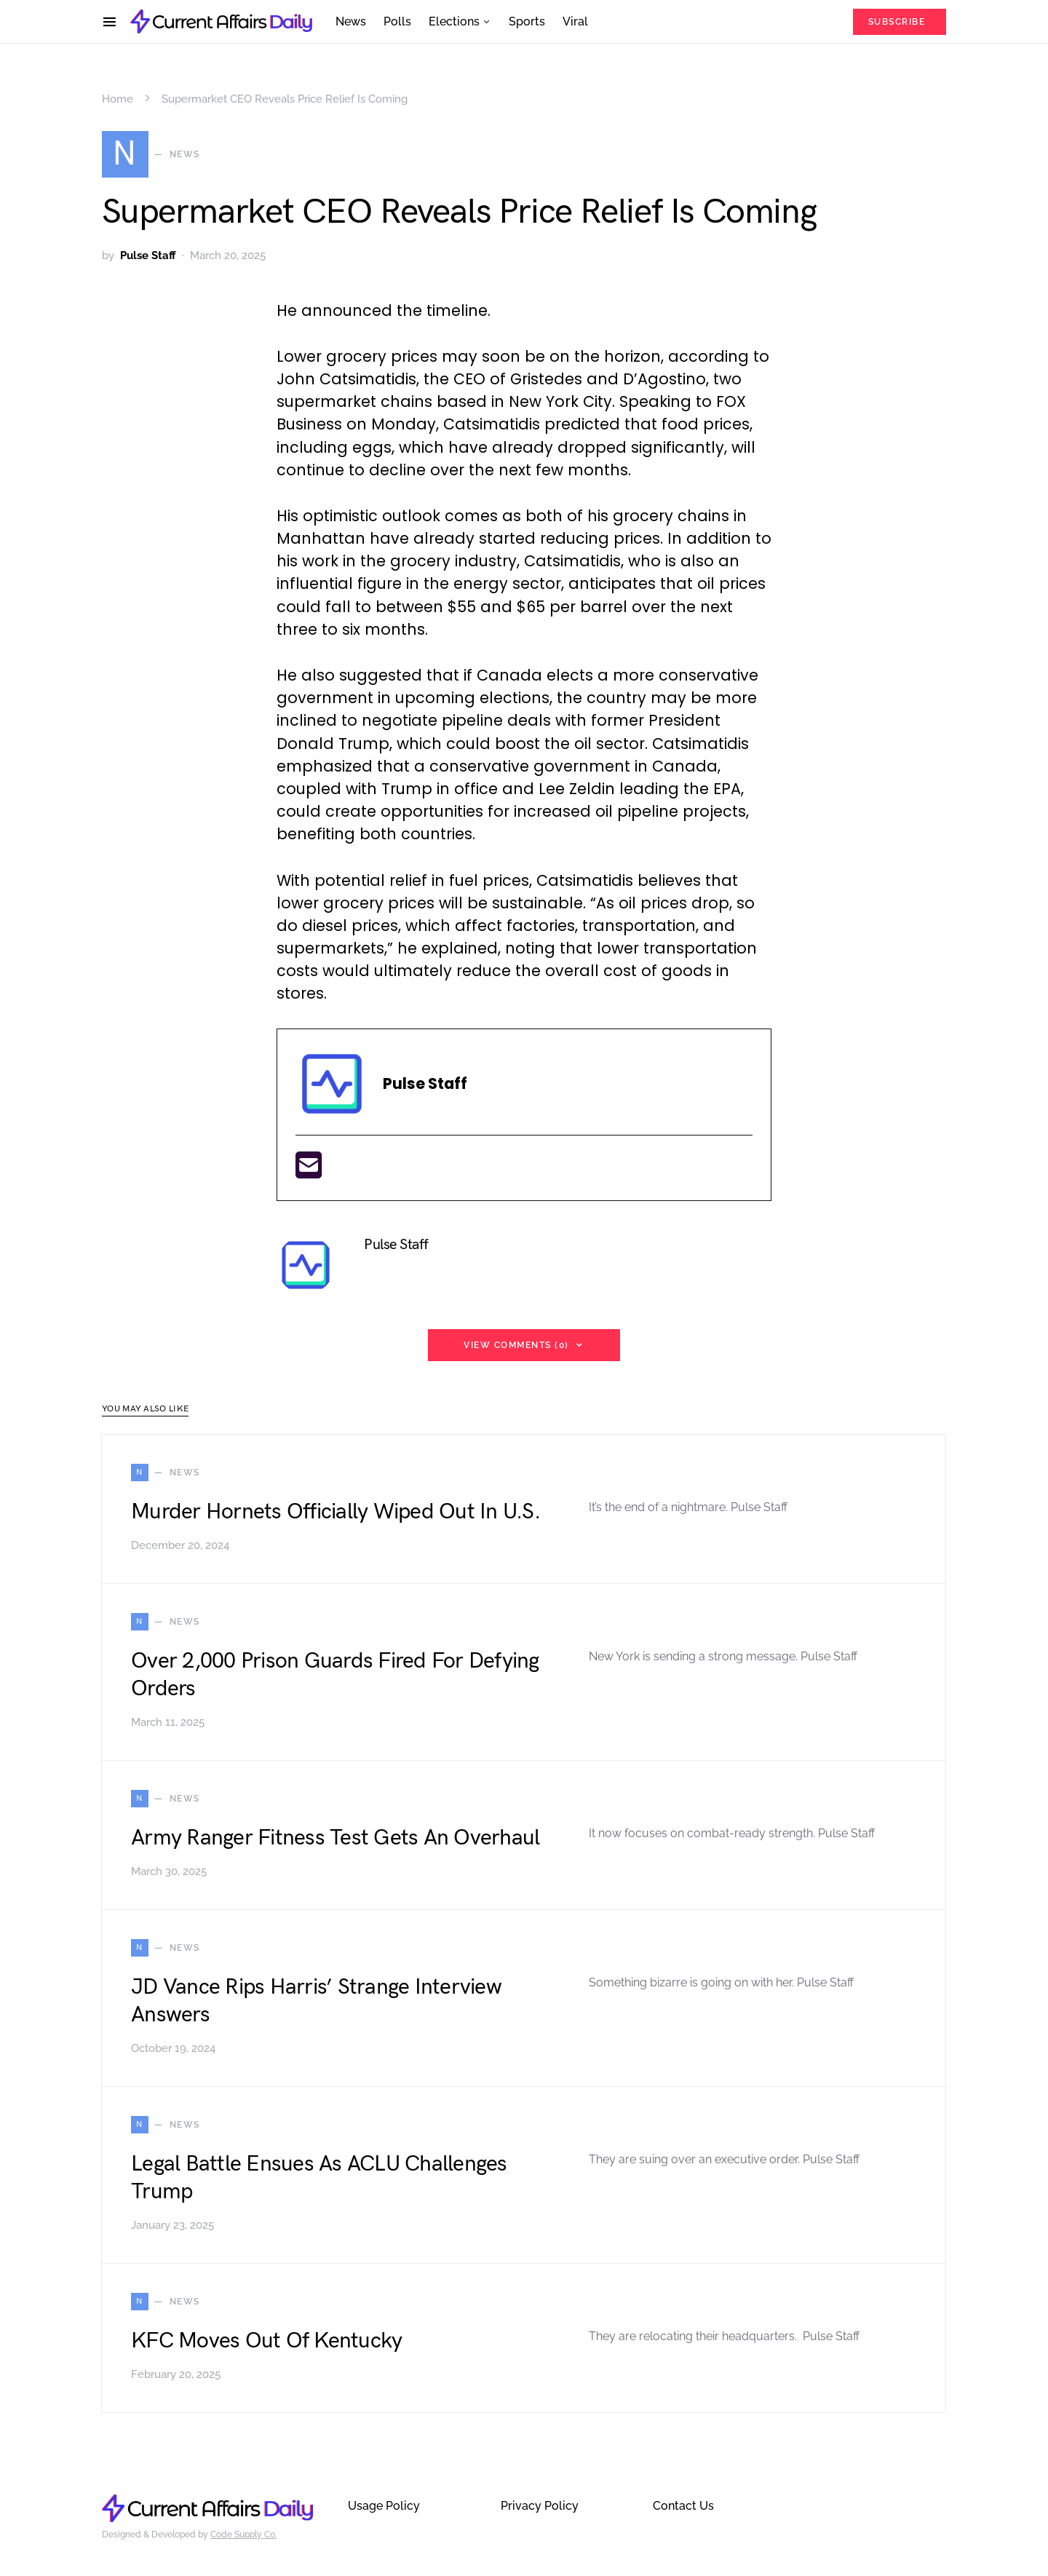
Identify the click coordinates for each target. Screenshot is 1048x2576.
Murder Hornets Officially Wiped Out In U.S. (335, 1512)
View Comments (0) (516, 1345)
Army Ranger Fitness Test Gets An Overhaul (335, 1838)
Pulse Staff (148, 255)
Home (117, 99)
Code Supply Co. (243, 2534)
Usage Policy (384, 2506)
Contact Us (683, 2506)
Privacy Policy (540, 2506)
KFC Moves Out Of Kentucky (266, 2341)
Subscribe (897, 22)
